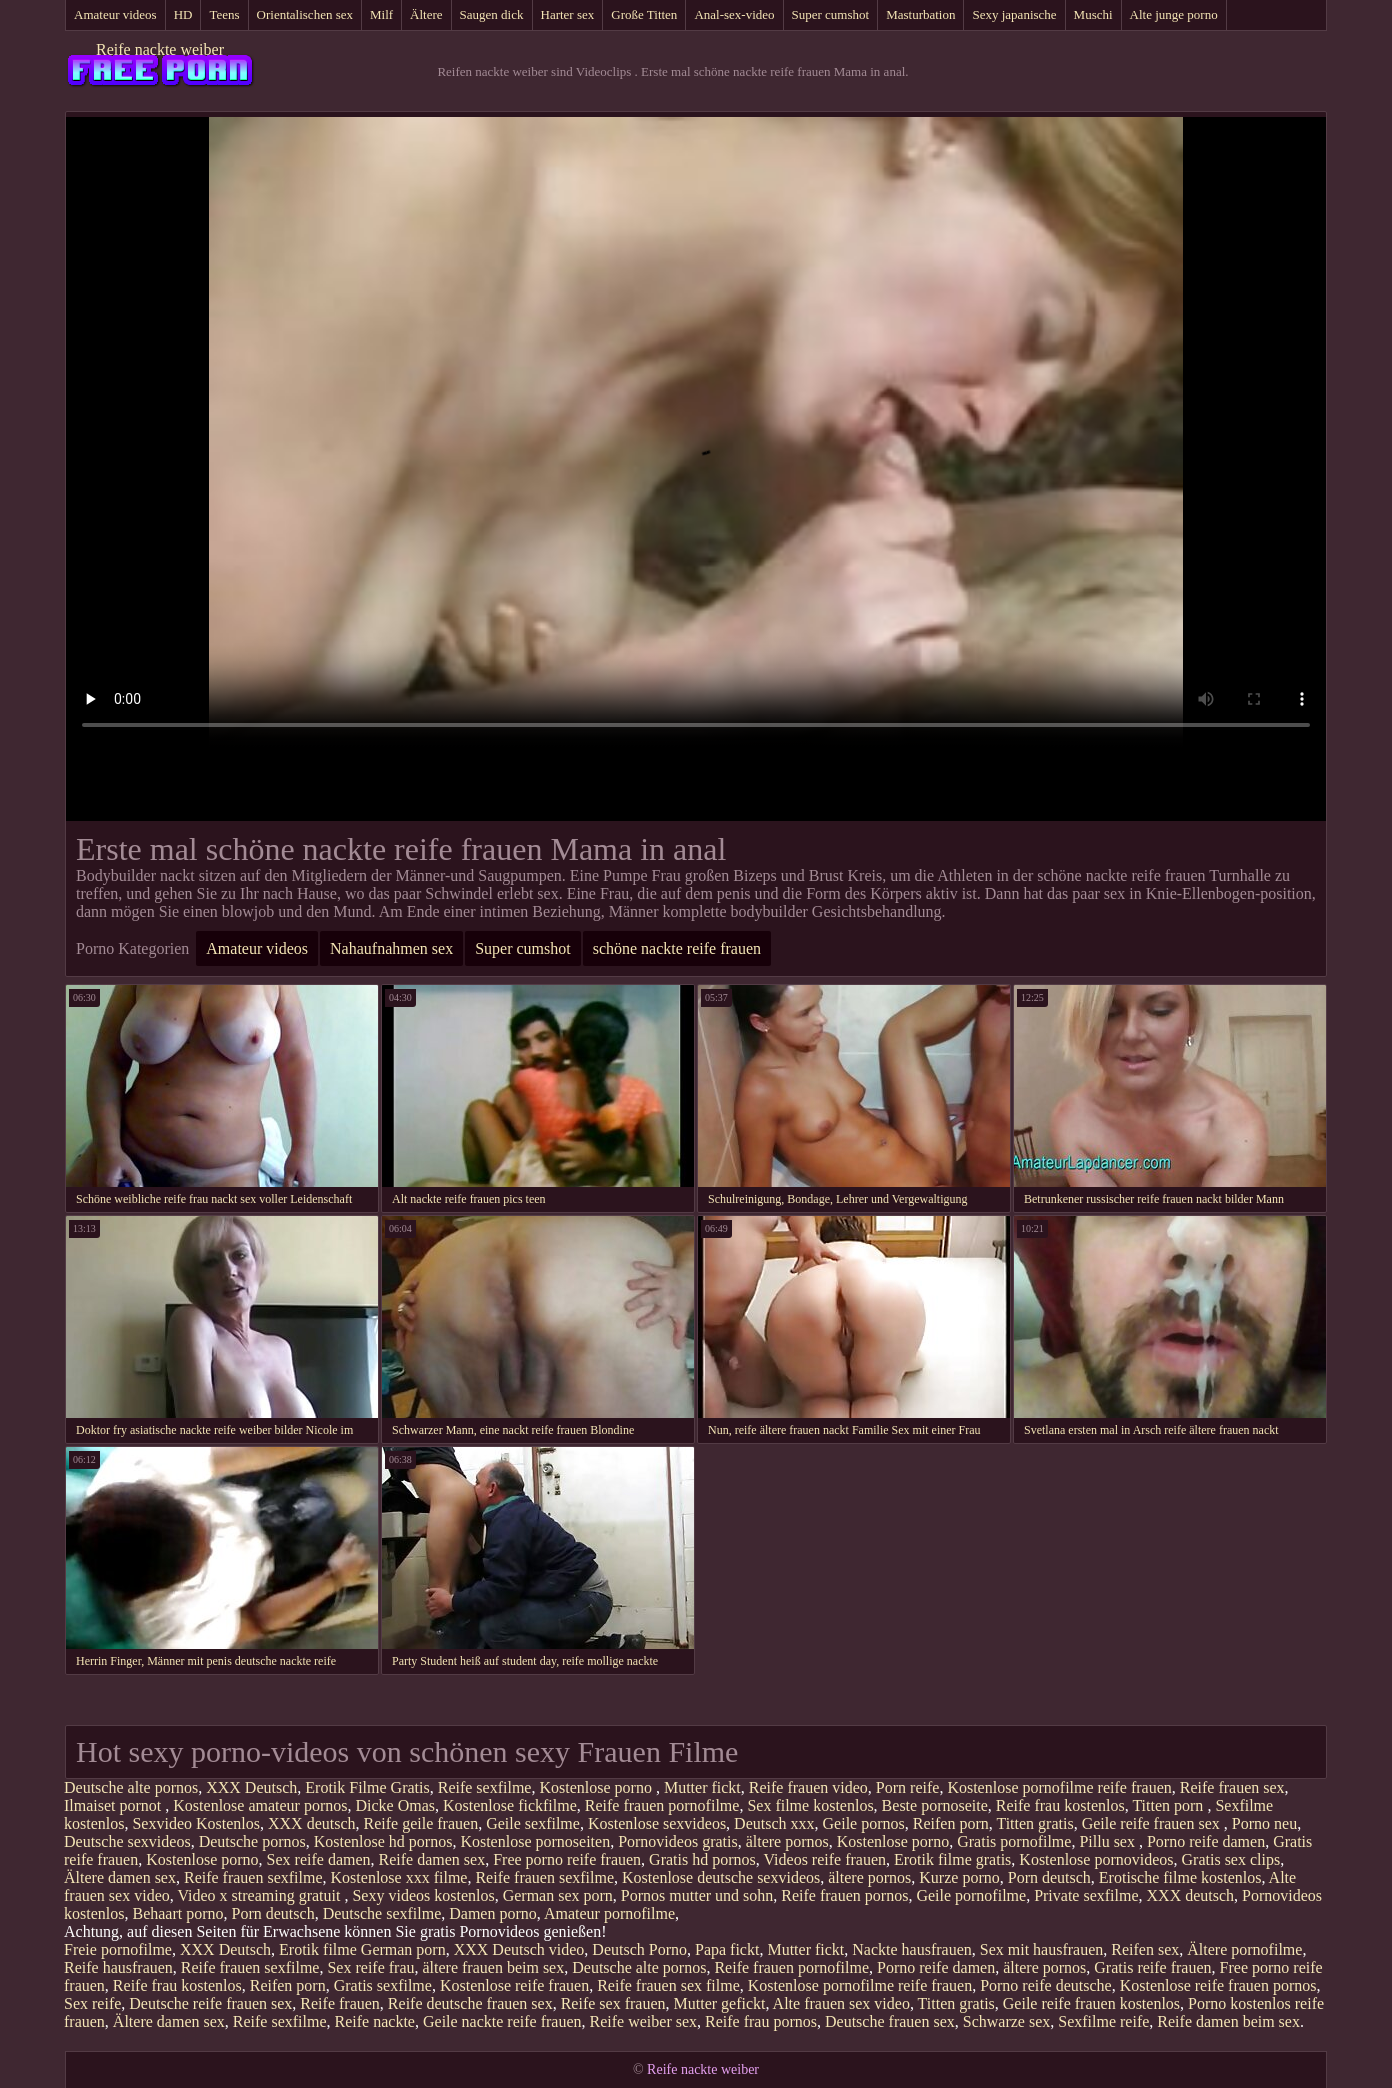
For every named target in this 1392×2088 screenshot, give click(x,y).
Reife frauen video (808, 1787)
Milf (381, 14)
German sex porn (558, 1895)
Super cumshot (831, 14)
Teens (224, 14)
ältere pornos (787, 1841)
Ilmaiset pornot (114, 1805)
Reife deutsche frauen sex (470, 2003)
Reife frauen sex (1232, 1787)
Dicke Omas (396, 1805)
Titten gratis (1034, 1823)
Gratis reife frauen (1152, 1967)
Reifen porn (951, 1823)
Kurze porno (959, 1877)
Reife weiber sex (644, 2021)
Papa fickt (727, 1949)
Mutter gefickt (720, 2003)
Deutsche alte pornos (131, 1787)
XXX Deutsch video (519, 1949)
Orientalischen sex (305, 14)
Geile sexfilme (533, 1823)
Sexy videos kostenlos (423, 1895)
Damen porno (493, 1913)
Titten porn (1169, 1805)
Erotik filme (318, 1949)
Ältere (426, 14)
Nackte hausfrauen (912, 1949)
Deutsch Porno (639, 1949)
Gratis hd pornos (702, 1859)
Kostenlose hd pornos (383, 1841)
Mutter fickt (702, 1787)
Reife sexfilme (485, 1787)
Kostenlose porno (597, 1787)
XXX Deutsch (251, 1787)
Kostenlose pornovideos (1096, 1859)
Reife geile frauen (421, 1823)
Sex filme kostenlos (810, 1805)
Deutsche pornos (252, 1841)
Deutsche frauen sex (890, 2021)
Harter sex (568, 14)
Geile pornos (864, 1823)
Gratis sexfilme (383, 1985)
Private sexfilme (1086, 1895)
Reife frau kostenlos (1060, 1805)
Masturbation (920, 14)
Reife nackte (375, 2021)
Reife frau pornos (761, 2021)
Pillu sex (1109, 1841)
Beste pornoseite (935, 1805)
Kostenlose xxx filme (399, 1877)
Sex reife (92, 2003)
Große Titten (644, 14)
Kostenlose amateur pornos (260, 1805)
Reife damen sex (432, 1859)
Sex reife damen (319, 1859)
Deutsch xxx (774, 1823)
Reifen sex (1145, 1949)
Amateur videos (115, 14)
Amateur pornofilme (609, 1913)
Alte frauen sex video (841, 2003)
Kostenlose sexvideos (657, 1823)
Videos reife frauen (824, 1859)
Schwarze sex (1007, 2021)
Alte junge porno (1174, 14)
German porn (403, 1949)
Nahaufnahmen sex (391, 948)
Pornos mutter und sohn (697, 1895)
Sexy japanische (1014, 14)
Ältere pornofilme (1244, 1949)
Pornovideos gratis (678, 1841)
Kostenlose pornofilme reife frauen (1059, 1787)
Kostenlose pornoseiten (535, 1841)
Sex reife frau (370, 1967)
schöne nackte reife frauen (677, 948)
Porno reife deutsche (1046, 1985)
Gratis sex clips (1231, 1859)
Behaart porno (177, 1913)
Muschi (1093, 14)
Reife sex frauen (613, 2003)
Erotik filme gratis (952, 1859)
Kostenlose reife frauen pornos (1218, 1985)
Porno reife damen (1206, 1841)
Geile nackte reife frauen (502, 2021)
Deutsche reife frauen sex (210, 2003)
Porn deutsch (1049, 1877)
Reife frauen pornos (844, 1895)
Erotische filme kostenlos (1180, 1877)
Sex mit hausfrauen (1042, 1949)
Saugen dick (492, 14)
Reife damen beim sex (1228, 2021)
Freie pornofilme (118, 1949)
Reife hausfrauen (118, 1967)
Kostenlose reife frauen (514, 1985)
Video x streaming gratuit (260, 1895)
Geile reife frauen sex (1153, 1823)
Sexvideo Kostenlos (196, 1823)
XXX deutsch (312, 1823)
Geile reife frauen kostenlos (1091, 2003)
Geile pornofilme (971, 1895)
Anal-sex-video (734, 14)
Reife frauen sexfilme (253, 1877)
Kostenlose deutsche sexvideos (721, 1877)
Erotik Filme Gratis (367, 1787)
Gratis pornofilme (1014, 1841)
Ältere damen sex (120, 1877)
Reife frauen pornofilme (662, 1805)
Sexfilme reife (1103, 2021)
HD (183, 14)
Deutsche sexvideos (127, 1841)
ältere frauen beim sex (494, 1967)
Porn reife (908, 1787)
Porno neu (1264, 1823)
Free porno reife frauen (567, 1859)
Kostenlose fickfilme (510, 1805)
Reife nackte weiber (160, 49)
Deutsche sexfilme (382, 1913)
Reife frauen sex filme (668, 1985)
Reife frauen (340, 2003)
